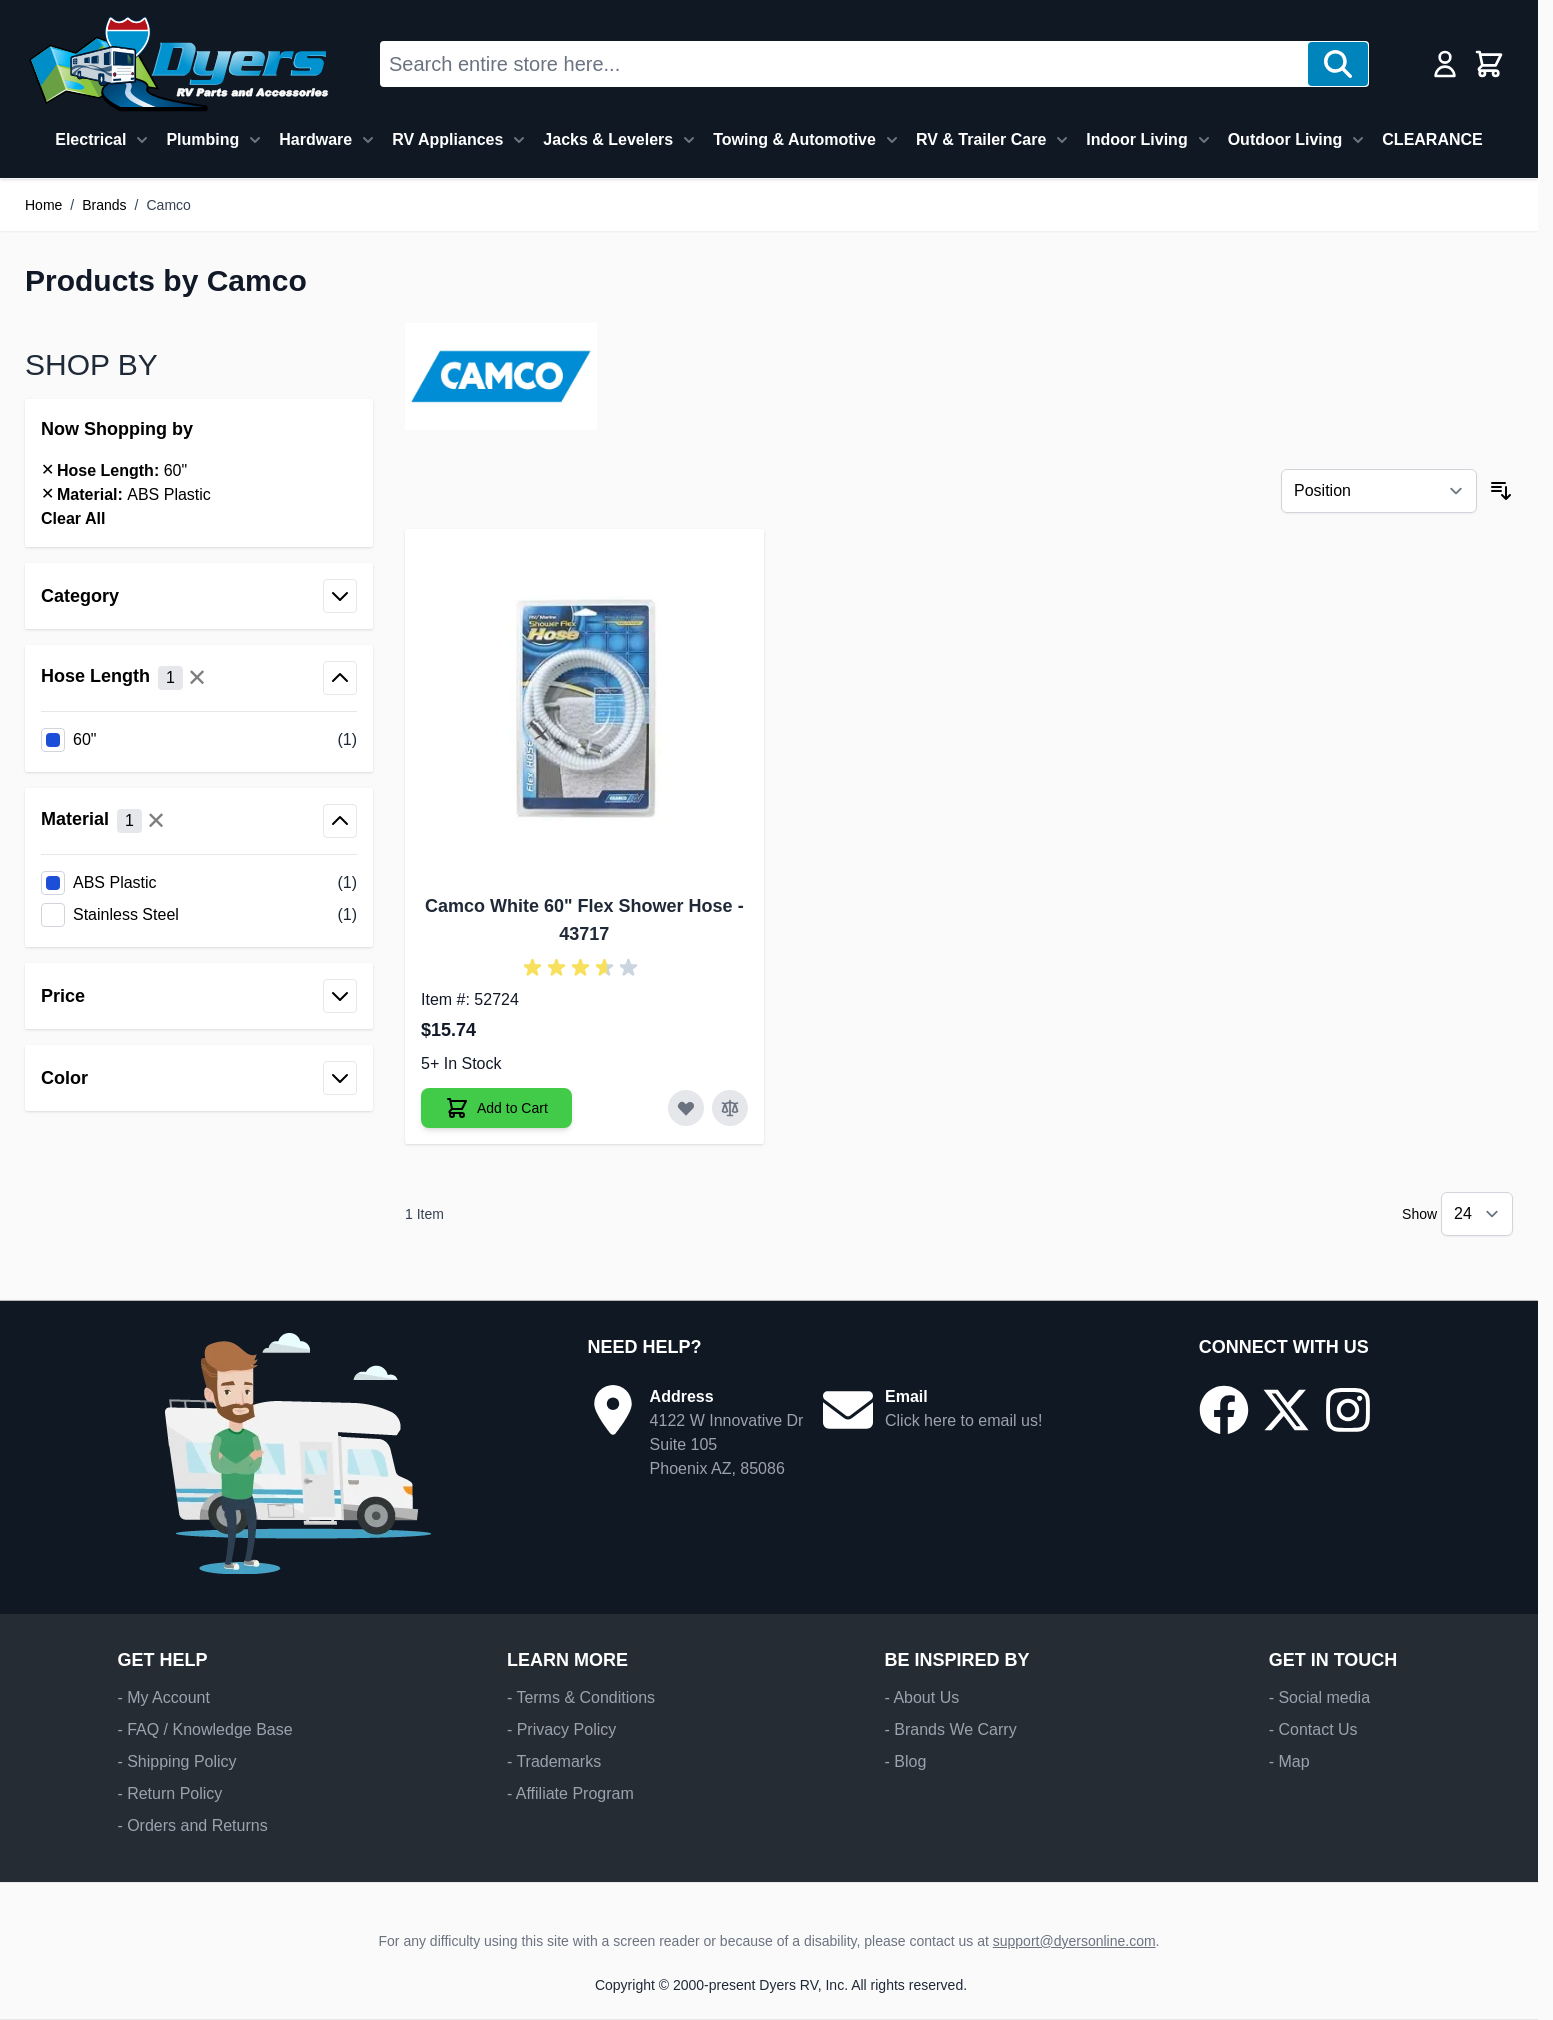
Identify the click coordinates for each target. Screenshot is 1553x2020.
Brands (104, 205)
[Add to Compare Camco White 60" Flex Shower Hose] (730, 1108)
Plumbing (202, 139)
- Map (1289, 1761)
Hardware (315, 139)
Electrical (90, 139)
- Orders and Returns (192, 1825)
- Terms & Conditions (581, 1697)
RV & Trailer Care (981, 139)
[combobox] (844, 64)
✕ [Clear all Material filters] (156, 820)
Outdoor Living (1285, 139)
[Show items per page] (1477, 1214)
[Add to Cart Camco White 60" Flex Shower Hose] (496, 1108)
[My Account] (1445, 64)
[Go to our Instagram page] (1348, 1410)
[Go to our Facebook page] (1224, 1410)
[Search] (1338, 64)
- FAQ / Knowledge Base (204, 1729)
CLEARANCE (1432, 139)
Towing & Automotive (794, 139)
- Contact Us (1313, 1729)
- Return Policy (169, 1793)
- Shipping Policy (176, 1761)
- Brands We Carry (950, 1729)
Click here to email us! (963, 1420)
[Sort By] (1379, 491)
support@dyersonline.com (1074, 1941)
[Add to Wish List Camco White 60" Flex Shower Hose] (686, 1108)
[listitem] (199, 740)
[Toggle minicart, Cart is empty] (1489, 64)
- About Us (921, 1697)
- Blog (905, 1761)
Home (43, 205)
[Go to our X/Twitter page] (1286, 1410)
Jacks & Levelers (608, 139)
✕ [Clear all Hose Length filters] (197, 677)
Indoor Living (1136, 139)
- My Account (163, 1697)
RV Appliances (447, 139)
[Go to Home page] (178, 64)
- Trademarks (554, 1761)
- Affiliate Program (570, 1793)
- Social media (1319, 1697)
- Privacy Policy (561, 1729)
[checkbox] (199, 740)
